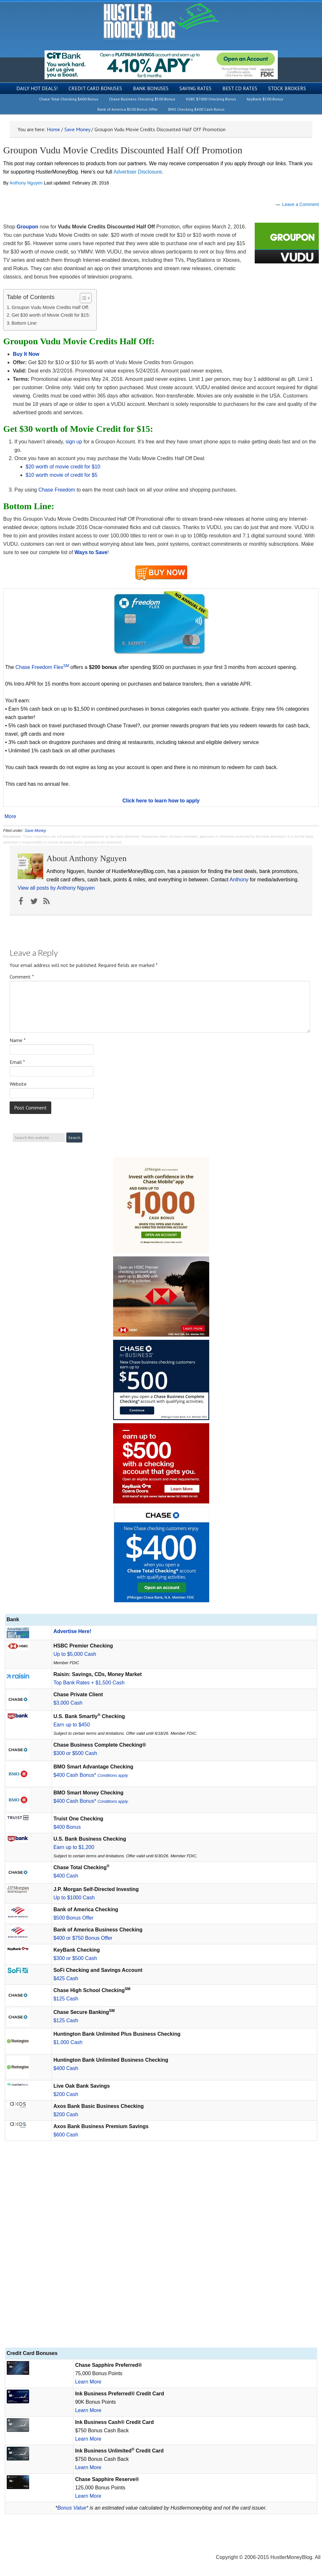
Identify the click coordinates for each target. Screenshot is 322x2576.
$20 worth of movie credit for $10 (63, 466)
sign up (74, 441)
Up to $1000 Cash (74, 1897)
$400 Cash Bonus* (91, 1775)
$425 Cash (66, 1978)
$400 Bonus (67, 1827)
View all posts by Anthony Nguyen (56, 888)
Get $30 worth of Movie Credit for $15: (51, 315)
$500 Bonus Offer (74, 1918)
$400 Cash (66, 1876)
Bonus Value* (72, 2508)
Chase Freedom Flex (42, 667)
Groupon (27, 226)
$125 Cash (66, 1998)
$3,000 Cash (68, 1703)
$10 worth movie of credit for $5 (61, 475)
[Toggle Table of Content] (82, 298)
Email (17, 1062)
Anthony (239, 879)
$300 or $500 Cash (75, 1753)
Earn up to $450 (72, 1724)
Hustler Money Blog (161, 21)
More (10, 816)
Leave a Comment (300, 204)
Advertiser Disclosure (137, 172)
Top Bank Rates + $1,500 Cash (89, 1682)
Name (18, 1040)
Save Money (35, 830)
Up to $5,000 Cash (75, 1654)
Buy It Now (26, 354)
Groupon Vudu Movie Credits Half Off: (50, 307)
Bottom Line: (24, 323)
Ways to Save (90, 552)
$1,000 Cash (68, 2042)
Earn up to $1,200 (74, 1847)
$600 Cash (66, 2134)
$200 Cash (66, 2094)
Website (18, 1084)
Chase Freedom (56, 489)
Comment (22, 976)
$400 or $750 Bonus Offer (83, 1938)
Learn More (88, 2381)
